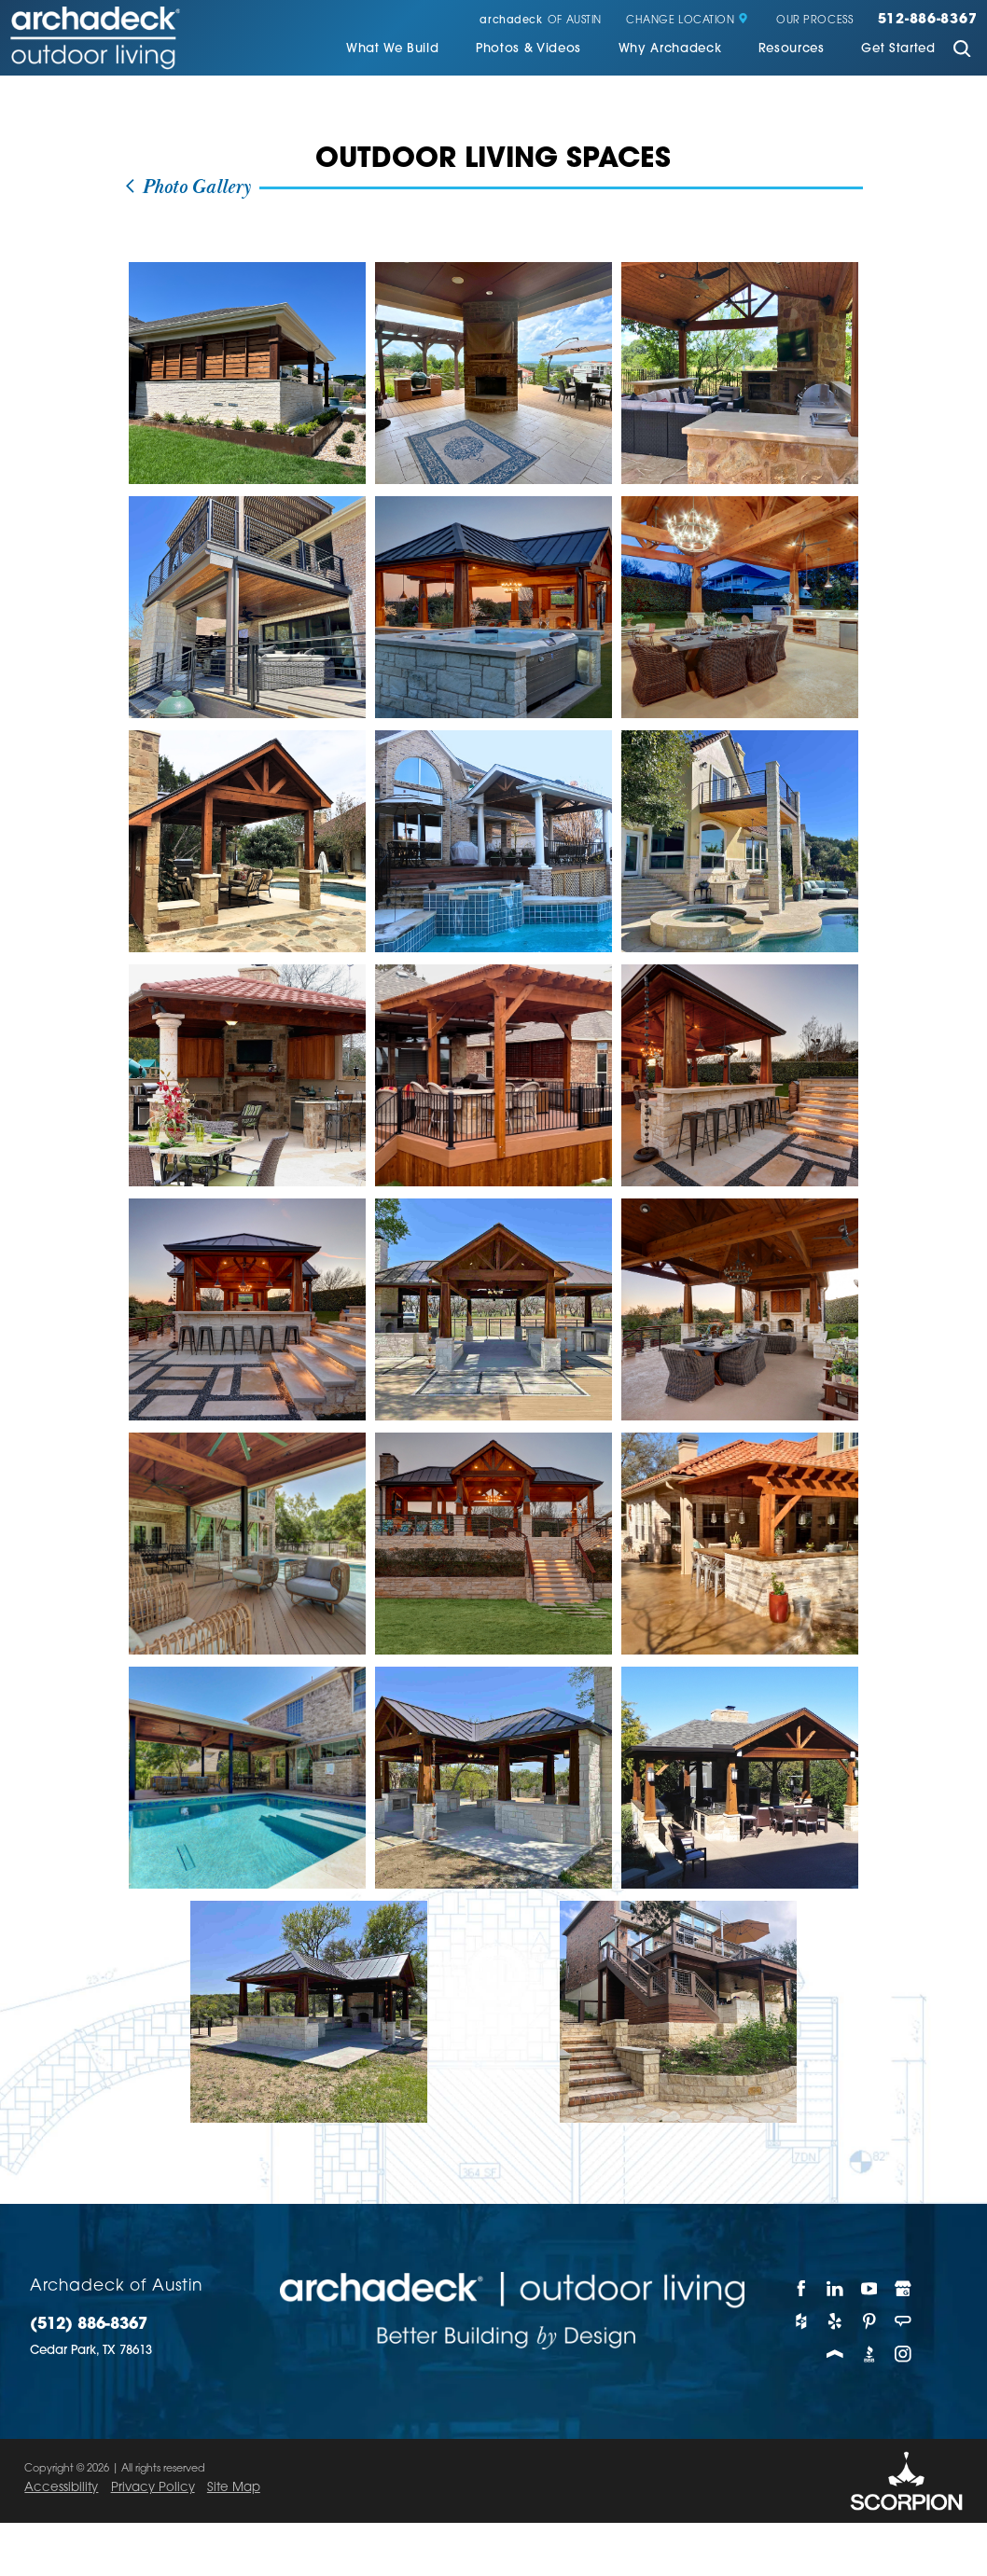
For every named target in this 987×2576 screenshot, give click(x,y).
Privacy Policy (153, 2488)
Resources (791, 49)
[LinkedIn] (835, 2288)
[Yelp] (835, 2321)
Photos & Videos (528, 49)
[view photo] (247, 373)
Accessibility (61, 2488)
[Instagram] (903, 2353)
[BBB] (869, 2353)
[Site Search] (963, 51)
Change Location (687, 21)
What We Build (392, 49)
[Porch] (835, 2353)
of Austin (540, 21)
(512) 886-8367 (88, 2325)
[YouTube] (869, 2288)
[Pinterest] (869, 2321)
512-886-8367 (928, 20)
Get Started (898, 49)
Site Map (233, 2488)
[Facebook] (801, 2288)
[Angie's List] (903, 2321)
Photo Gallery (187, 188)
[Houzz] (801, 2321)
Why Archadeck (670, 49)
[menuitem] (392, 50)
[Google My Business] (903, 2288)
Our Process (814, 21)
